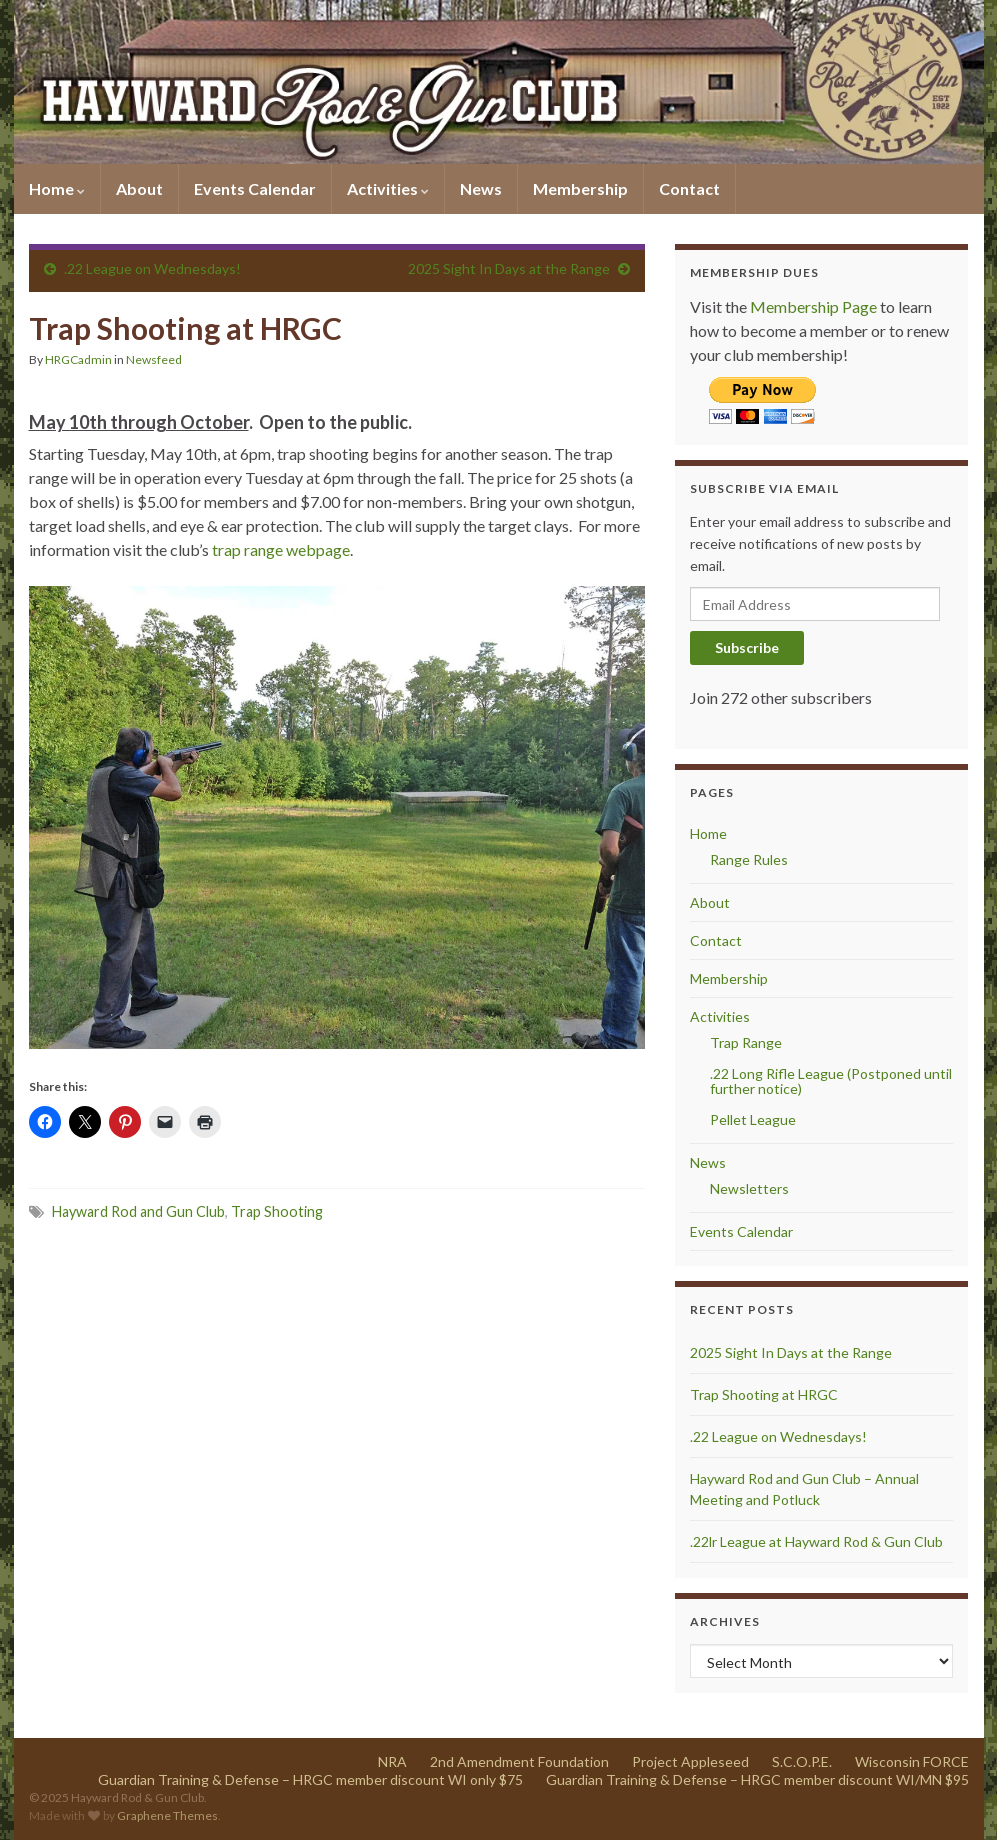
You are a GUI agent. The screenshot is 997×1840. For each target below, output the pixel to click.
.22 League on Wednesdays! (152, 268)
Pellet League (753, 1119)
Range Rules (749, 859)
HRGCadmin (78, 359)
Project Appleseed (690, 1761)
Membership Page (813, 306)
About (139, 188)
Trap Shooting (277, 1211)
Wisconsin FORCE (912, 1761)
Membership (580, 188)
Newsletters (749, 1188)
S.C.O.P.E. (802, 1761)
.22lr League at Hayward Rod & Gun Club (816, 1541)
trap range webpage (281, 549)
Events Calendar (255, 188)
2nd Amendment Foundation (519, 1761)
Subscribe (747, 647)
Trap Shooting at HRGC (764, 1394)
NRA (392, 1761)
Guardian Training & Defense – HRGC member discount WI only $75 (310, 1779)
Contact (689, 188)
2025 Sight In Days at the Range (509, 268)
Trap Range (746, 1042)
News (481, 188)
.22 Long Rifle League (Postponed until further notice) (831, 1081)
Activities (388, 188)
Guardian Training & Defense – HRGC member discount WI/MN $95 (757, 1779)
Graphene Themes (167, 1815)
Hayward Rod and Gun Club (138, 1211)
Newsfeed (154, 359)
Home (57, 188)
